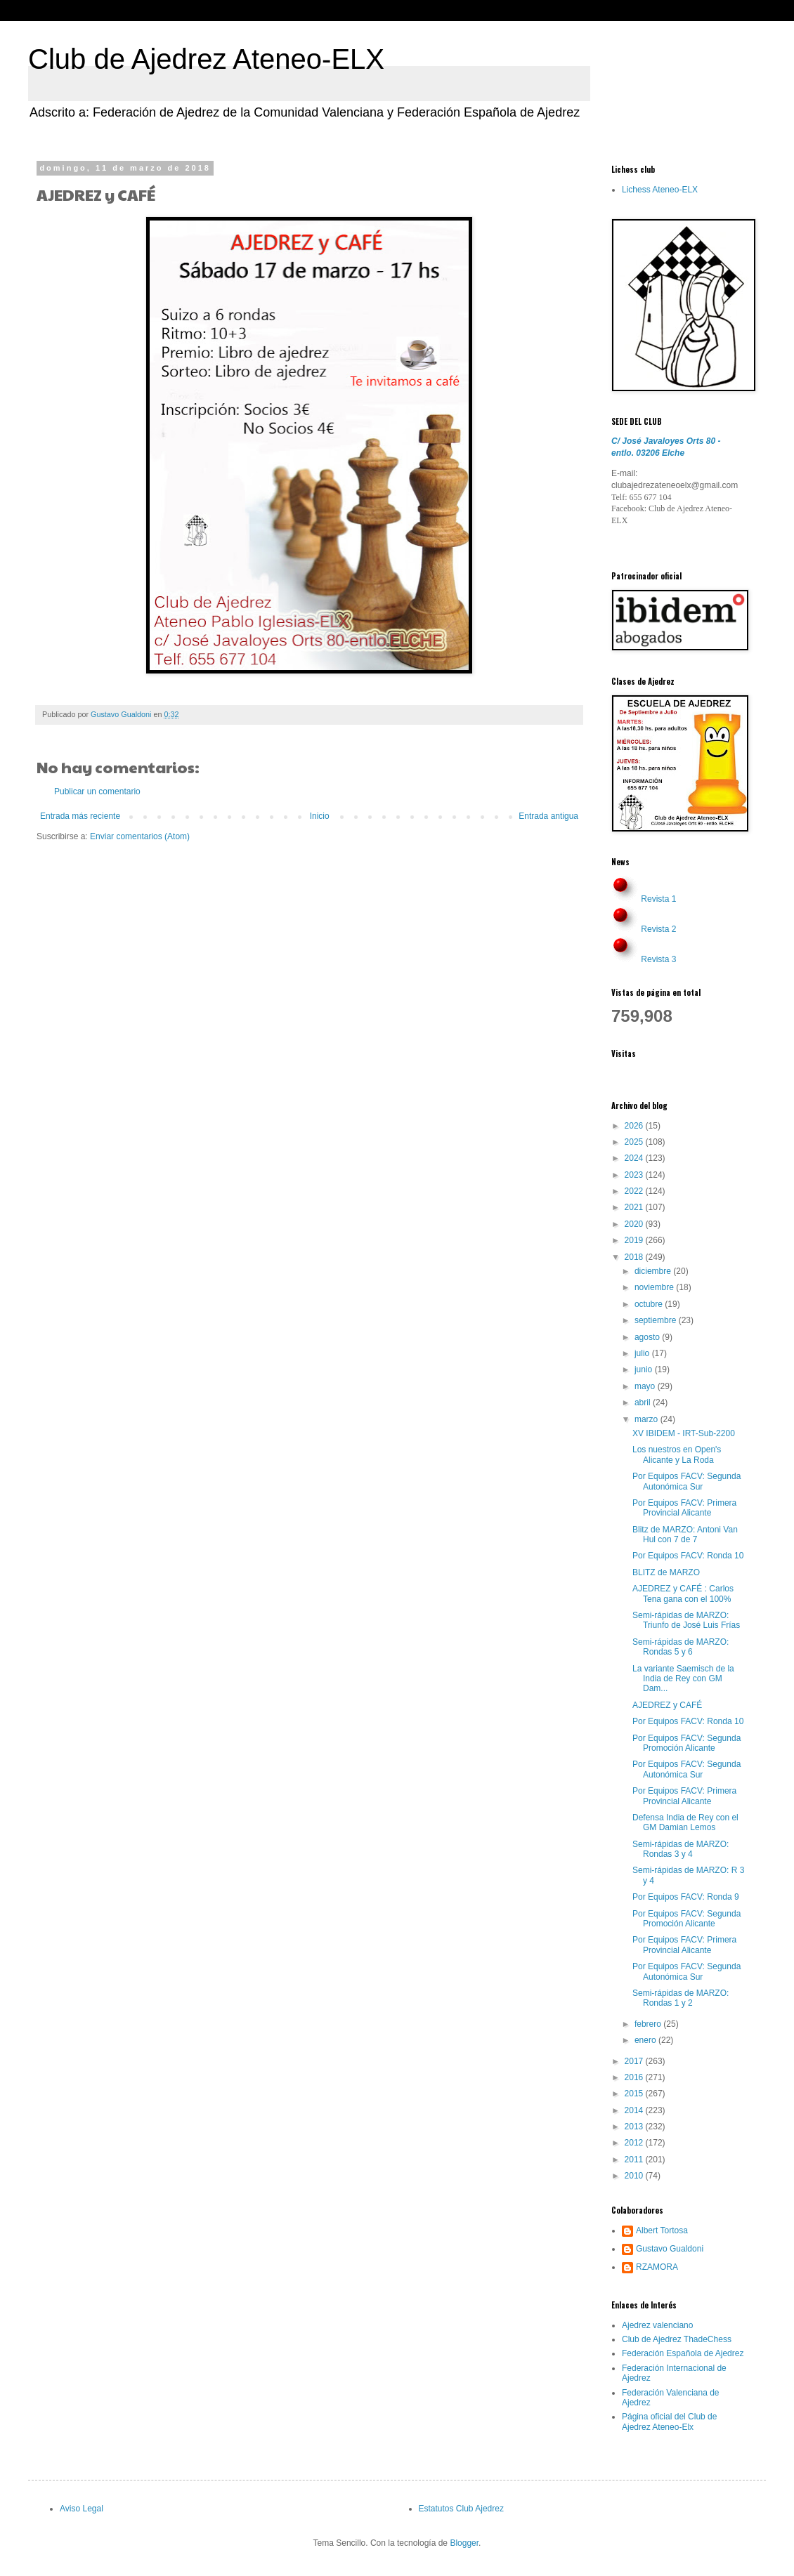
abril (643, 1402)
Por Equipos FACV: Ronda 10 (687, 1555)
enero (646, 2040)
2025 (635, 1142)
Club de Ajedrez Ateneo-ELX (206, 59)
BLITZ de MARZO (666, 1572)
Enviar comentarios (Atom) (140, 836)
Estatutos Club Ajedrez (461, 2508)
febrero (648, 2024)
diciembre (653, 1271)
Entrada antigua (548, 816)
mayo (646, 1386)
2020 (635, 1224)
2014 (635, 2110)
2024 (635, 1158)
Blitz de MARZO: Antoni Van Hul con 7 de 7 (685, 1534)
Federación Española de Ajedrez (682, 2353)
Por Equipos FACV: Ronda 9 (685, 1897)
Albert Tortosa (662, 2230)
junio (644, 1369)
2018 (635, 1257)
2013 (635, 2126)
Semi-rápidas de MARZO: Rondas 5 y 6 (680, 1647)
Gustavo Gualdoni (669, 2249)
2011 (635, 2159)
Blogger (464, 2543)
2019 (635, 1240)
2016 (635, 2077)
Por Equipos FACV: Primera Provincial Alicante (684, 1508)
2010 (635, 2176)
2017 (635, 2061)
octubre (649, 1304)
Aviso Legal (81, 2508)
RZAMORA (657, 2267)
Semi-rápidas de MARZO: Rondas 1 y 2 (680, 1998)
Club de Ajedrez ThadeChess (676, 2339)
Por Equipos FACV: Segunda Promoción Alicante (686, 1743)
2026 (635, 1126)
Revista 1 (658, 899)
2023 (635, 1175)
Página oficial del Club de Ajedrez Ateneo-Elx (669, 2421)
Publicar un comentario (97, 791)
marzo (647, 1419)
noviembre (655, 1287)
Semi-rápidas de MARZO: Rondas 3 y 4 (680, 1849)
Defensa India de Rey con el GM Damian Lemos (685, 1822)
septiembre (656, 1320)
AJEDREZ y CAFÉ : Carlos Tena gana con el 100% (683, 1593)
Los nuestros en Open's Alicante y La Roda (676, 1454)
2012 (635, 2143)
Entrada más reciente (80, 816)
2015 (635, 2093)
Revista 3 (658, 959)
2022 (635, 1191)
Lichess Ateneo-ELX (660, 190)
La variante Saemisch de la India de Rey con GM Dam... (683, 1679)
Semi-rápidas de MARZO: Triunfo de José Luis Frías (686, 1620)
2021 (635, 1207)
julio (643, 1353)
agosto (648, 1337)
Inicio (320, 816)
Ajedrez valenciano (657, 2325)
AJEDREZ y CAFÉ (667, 1705)
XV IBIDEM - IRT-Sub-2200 (683, 1433)
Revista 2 (658, 929)
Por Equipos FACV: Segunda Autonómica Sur (686, 1481)
